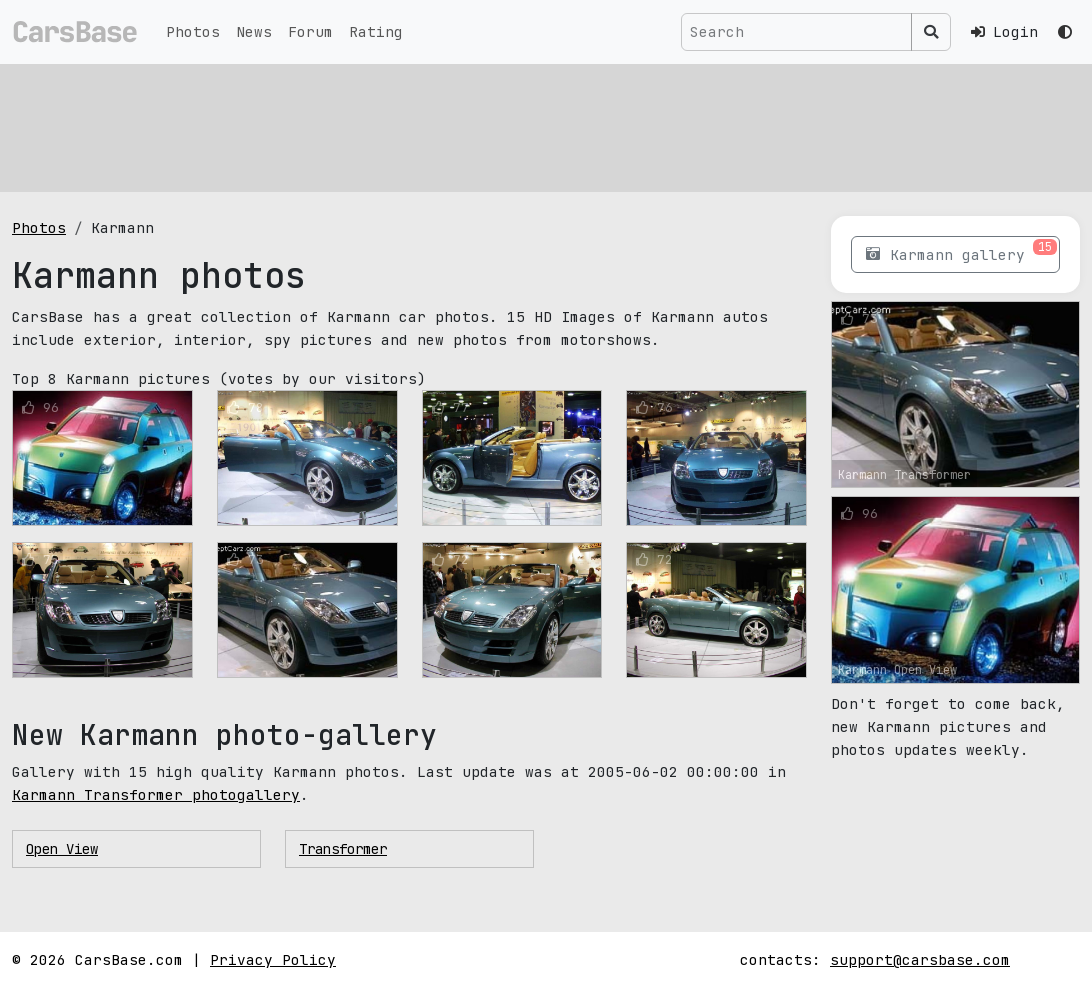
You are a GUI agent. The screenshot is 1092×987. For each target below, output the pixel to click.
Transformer (343, 849)
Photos (193, 31)
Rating (376, 31)
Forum (310, 31)
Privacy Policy (273, 959)
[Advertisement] (546, 125)
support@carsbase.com (920, 959)
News (254, 31)
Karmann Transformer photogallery (156, 794)
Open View (62, 849)
